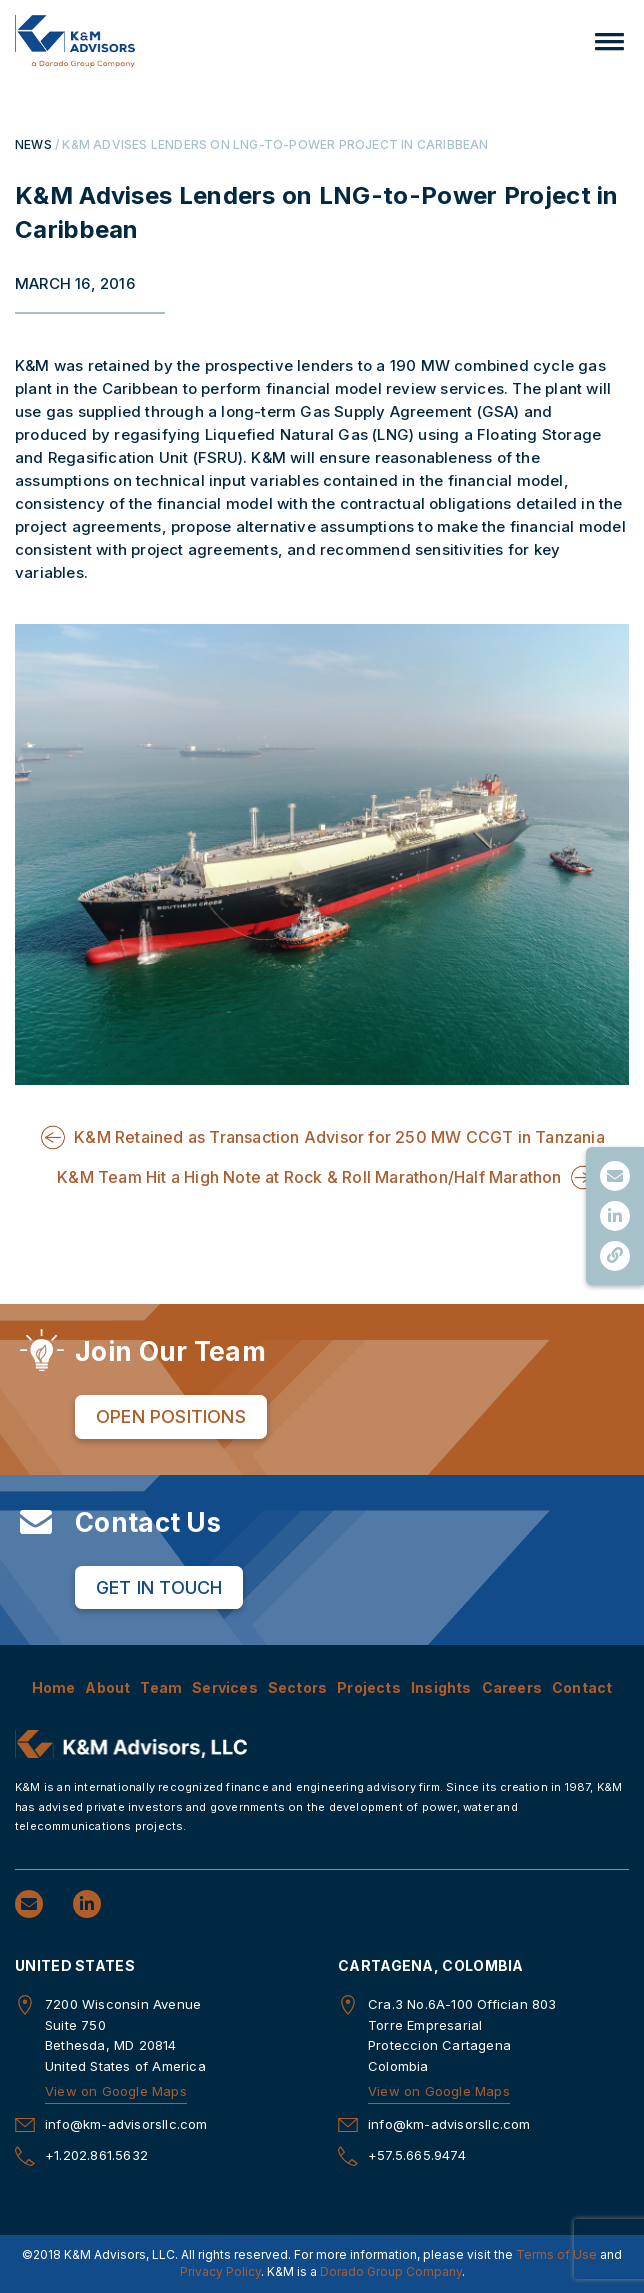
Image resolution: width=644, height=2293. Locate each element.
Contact (582, 1687)
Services (225, 1687)
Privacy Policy (220, 2271)
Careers (512, 1687)
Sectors (297, 1687)
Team (161, 1687)
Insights (441, 1687)
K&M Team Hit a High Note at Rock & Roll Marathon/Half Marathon (309, 1177)
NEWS (33, 144)
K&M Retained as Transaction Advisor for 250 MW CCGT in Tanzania (339, 1137)
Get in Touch (159, 1587)
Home (54, 1687)
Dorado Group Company (391, 2271)
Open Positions (171, 1416)
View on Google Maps (116, 2091)
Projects (369, 1687)
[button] (609, 41)
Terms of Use (556, 2254)
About (107, 1687)
